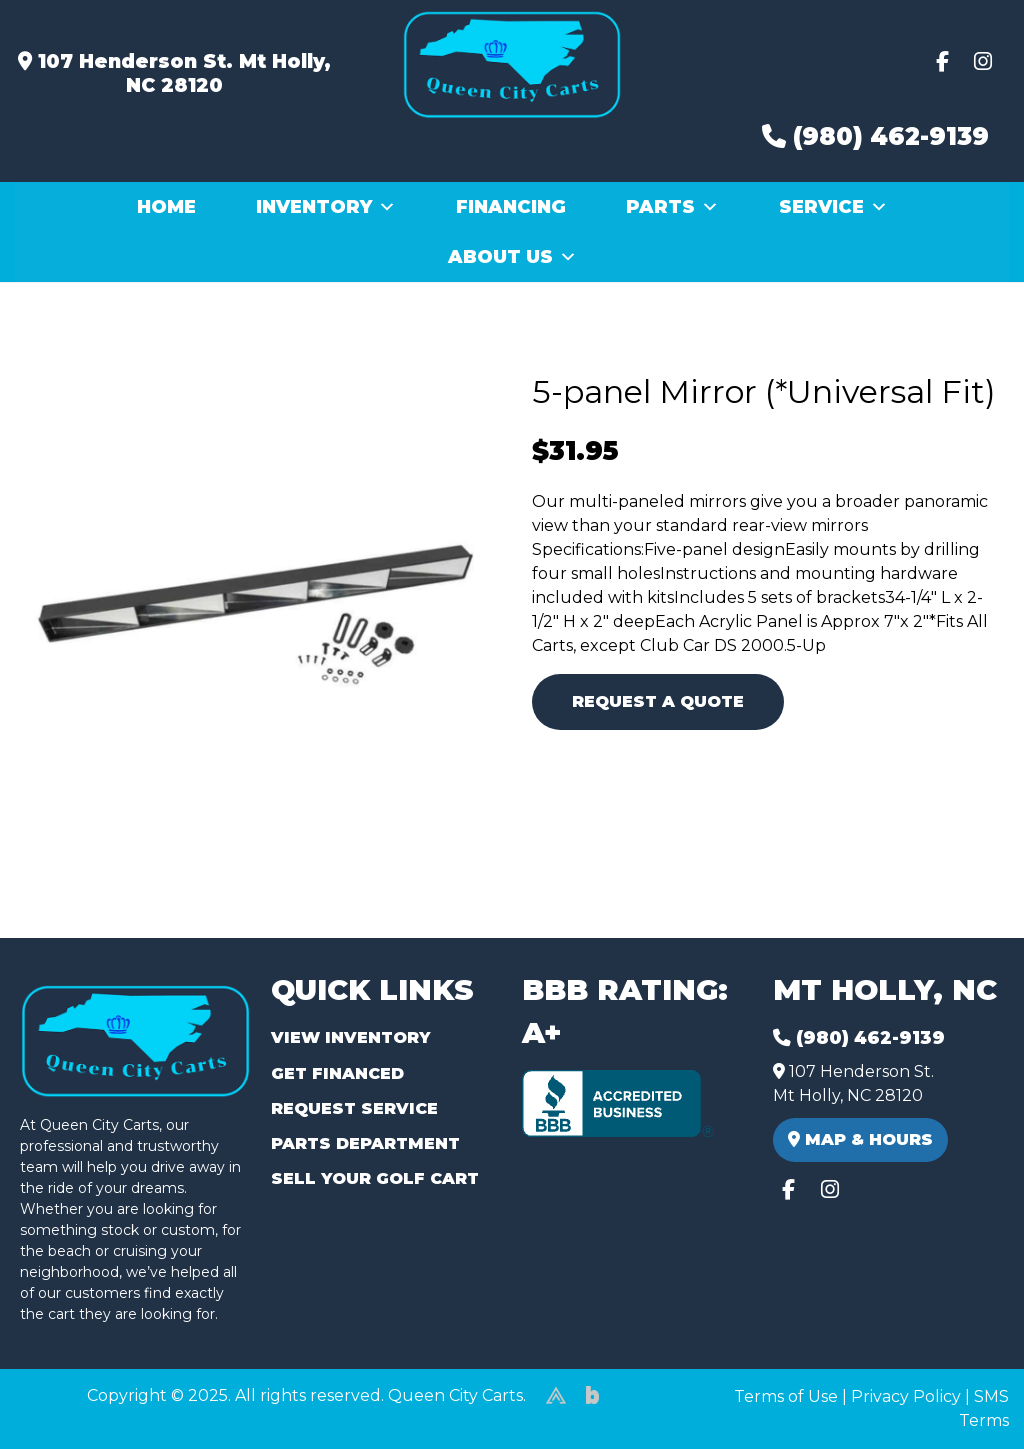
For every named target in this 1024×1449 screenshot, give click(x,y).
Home (166, 207)
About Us (512, 257)
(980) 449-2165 (69, 1410)
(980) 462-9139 (875, 136)
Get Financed (337, 1073)
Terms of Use (786, 1396)
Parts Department (365, 1143)
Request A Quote (658, 701)
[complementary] (964, 1389)
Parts (672, 207)
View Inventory (350, 1037)
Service (833, 207)
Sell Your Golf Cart (375, 1178)
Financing (511, 207)
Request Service (354, 1108)
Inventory (326, 207)
